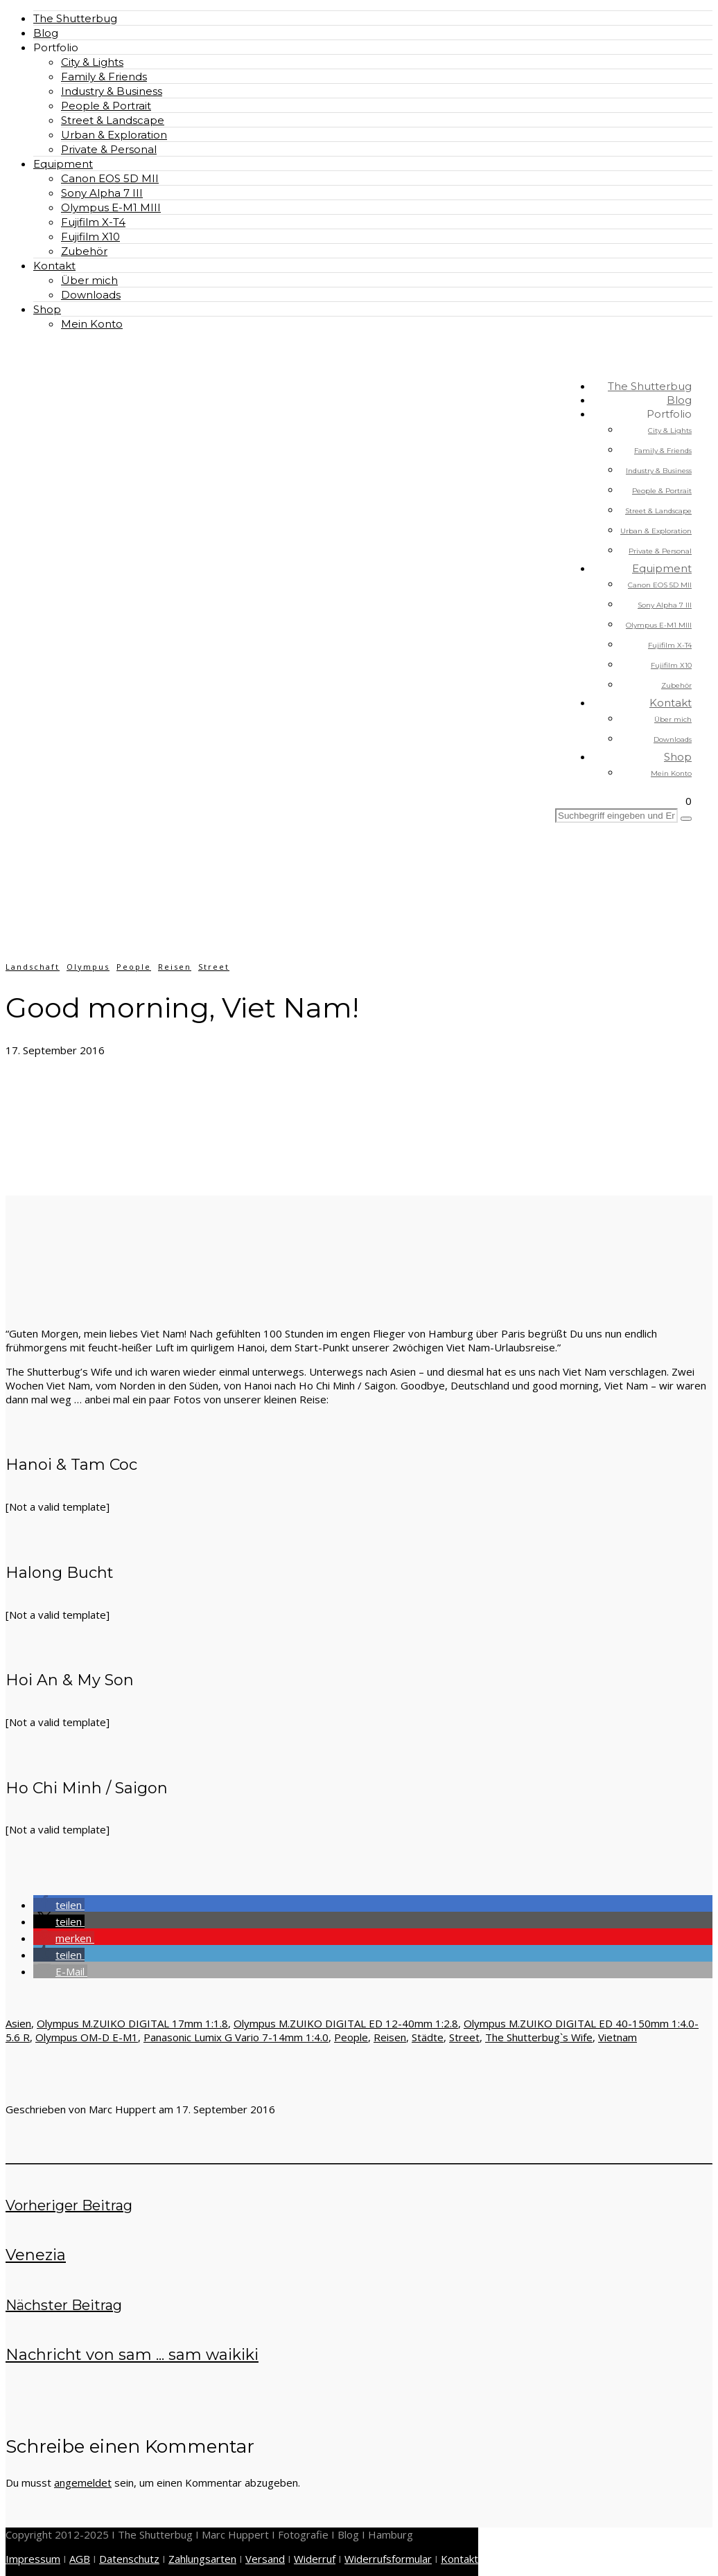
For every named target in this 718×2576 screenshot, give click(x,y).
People (133, 966)
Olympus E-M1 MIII (111, 207)
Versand (265, 2559)
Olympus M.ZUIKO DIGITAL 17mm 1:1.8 (132, 2023)
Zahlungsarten (202, 2559)
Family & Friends (104, 76)
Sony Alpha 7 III (102, 192)
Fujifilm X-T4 (93, 222)
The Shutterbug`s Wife (539, 2037)
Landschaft (33, 966)
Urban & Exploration (114, 134)
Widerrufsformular (388, 2559)
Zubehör (84, 251)
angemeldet (83, 2482)
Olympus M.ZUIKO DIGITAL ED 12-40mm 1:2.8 (346, 2023)
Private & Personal (109, 149)
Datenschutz (129, 2559)
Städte (428, 2037)
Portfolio (55, 47)
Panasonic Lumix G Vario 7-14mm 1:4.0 (236, 2037)
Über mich (89, 280)
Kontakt (54, 265)
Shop (47, 309)
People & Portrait (106, 105)
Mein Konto (92, 323)
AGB (79, 2559)
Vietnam (617, 2037)
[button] (59, 1905)
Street (213, 966)
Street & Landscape (112, 120)
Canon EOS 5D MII (110, 178)
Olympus (88, 966)
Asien (18, 2023)
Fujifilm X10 (90, 236)
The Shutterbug (75, 18)
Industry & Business (111, 91)
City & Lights (92, 62)
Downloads (91, 294)
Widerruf (314, 2559)
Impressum (33, 2559)
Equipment (63, 163)
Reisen (174, 966)
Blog (45, 32)
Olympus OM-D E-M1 (86, 2037)
